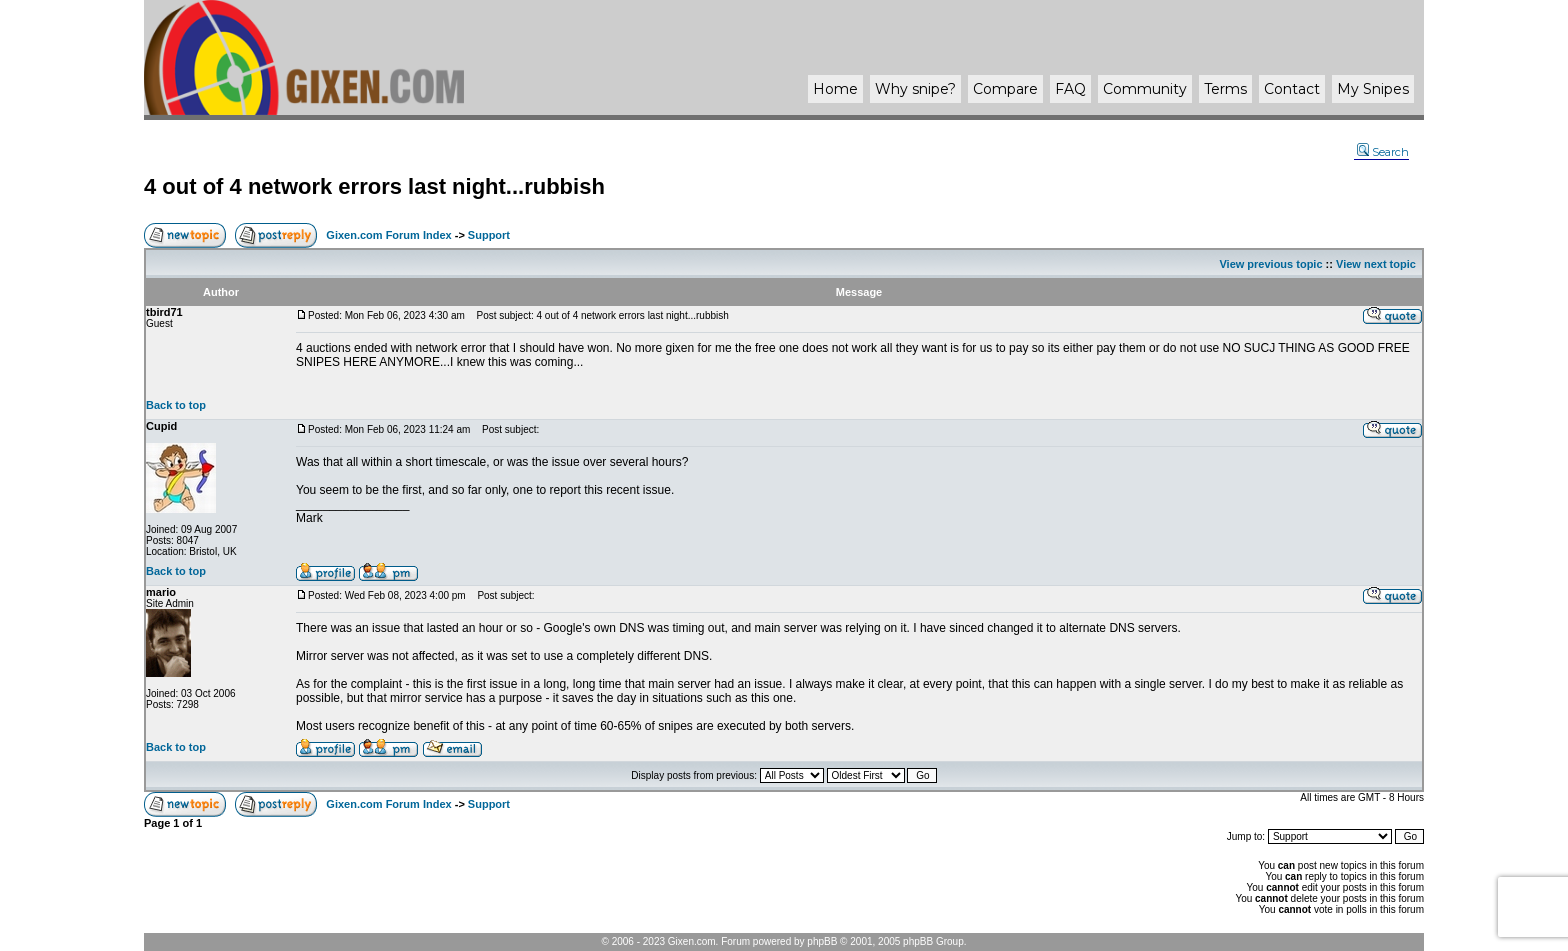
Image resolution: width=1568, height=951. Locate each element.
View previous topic (1270, 264)
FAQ (1070, 89)
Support (489, 235)
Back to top (176, 405)
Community (1145, 89)
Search (1383, 152)
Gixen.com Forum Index (388, 235)
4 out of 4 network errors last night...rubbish (374, 186)
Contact (1292, 89)
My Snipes (1373, 89)
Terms (1225, 89)
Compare (1005, 89)
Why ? (915, 89)
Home (835, 89)
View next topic (1376, 264)
